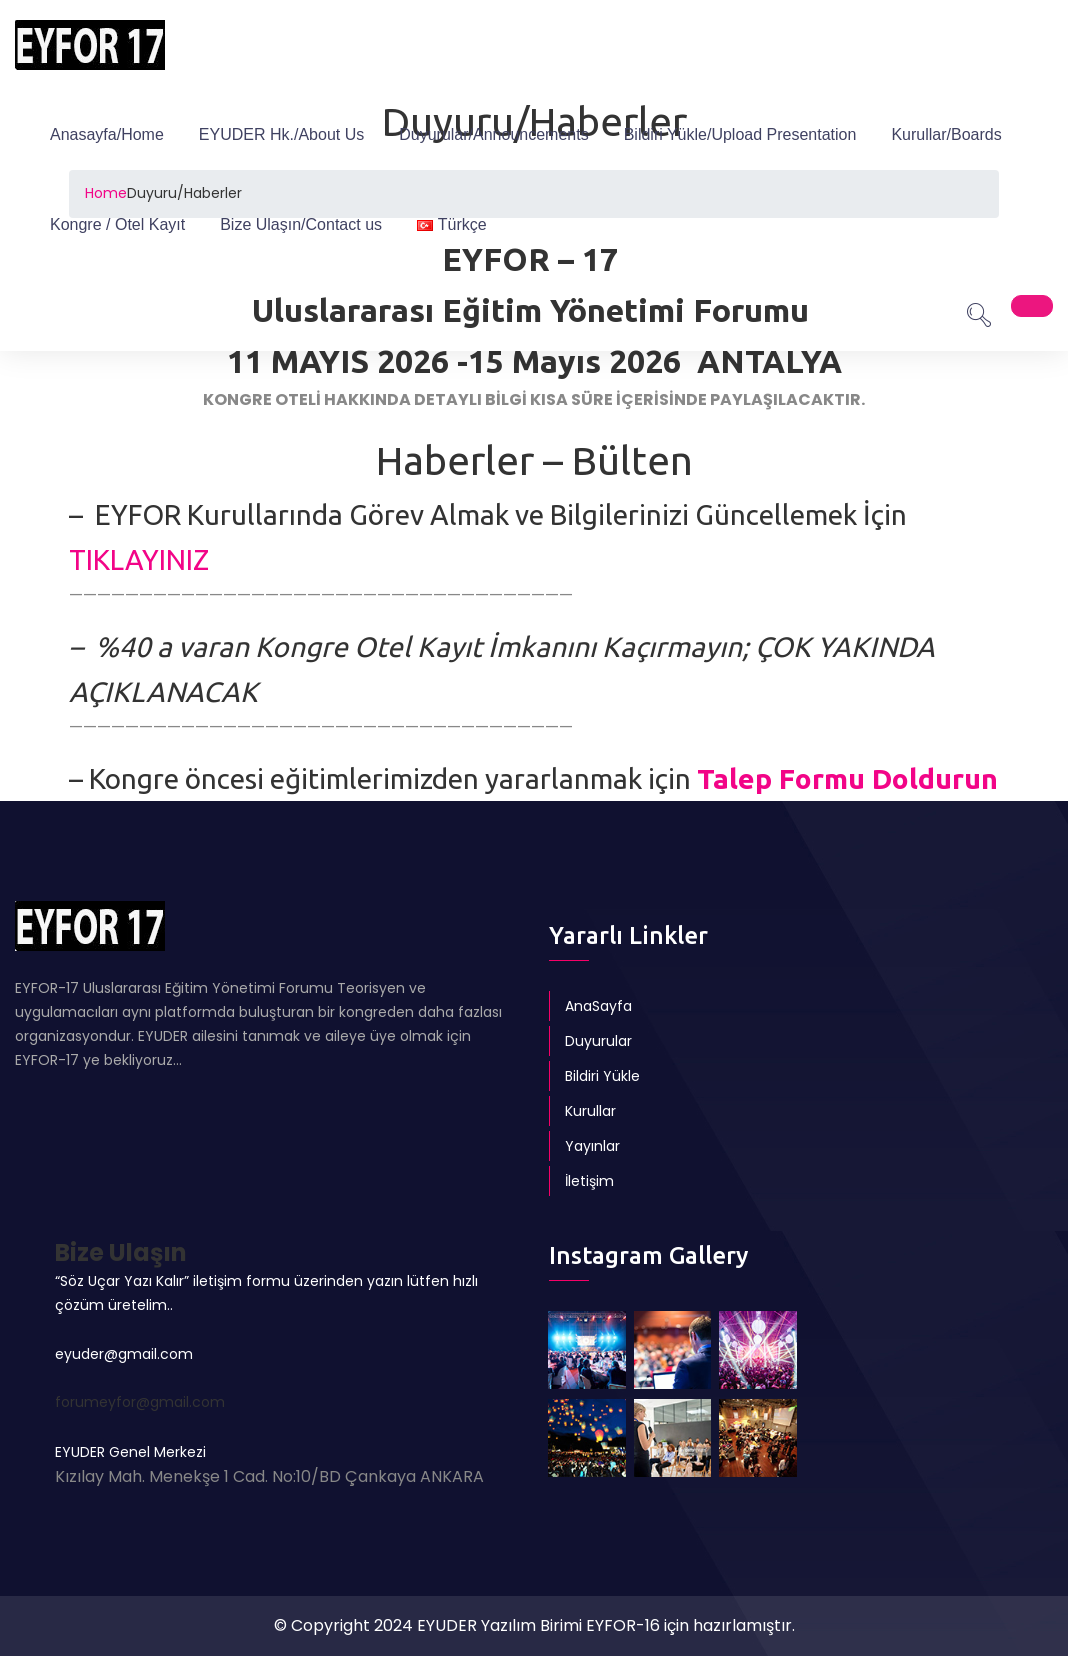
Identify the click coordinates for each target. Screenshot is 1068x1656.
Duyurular (598, 1041)
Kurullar (590, 1111)
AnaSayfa (598, 1006)
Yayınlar (592, 1146)
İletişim (589, 1181)
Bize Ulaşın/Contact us (301, 224)
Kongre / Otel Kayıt (117, 224)
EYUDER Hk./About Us (281, 134)
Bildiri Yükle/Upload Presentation (740, 134)
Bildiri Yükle (602, 1076)
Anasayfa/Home (107, 134)
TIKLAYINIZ (139, 559)
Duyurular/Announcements (493, 134)
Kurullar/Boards (946, 134)
